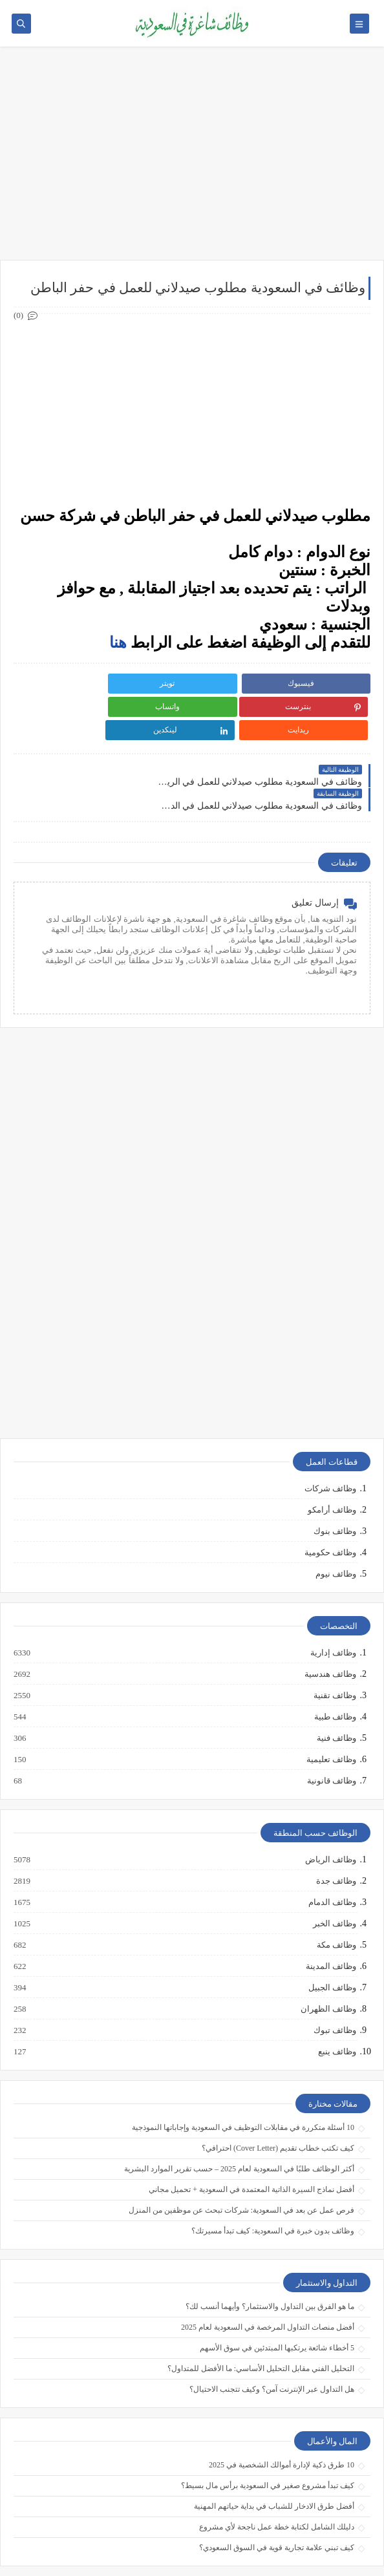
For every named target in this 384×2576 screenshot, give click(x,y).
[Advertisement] (192, 159)
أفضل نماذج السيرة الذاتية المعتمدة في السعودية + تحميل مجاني (251, 2142)
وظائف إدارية (332, 1606)
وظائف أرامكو (332, 1462)
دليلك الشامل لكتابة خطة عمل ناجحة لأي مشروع (276, 2479)
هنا (118, 642)
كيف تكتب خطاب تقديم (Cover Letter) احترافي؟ (278, 2100)
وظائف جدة (335, 1834)
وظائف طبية (334, 1670)
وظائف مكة (335, 1898)
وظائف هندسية (329, 1627)
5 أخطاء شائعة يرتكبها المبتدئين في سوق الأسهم (277, 2300)
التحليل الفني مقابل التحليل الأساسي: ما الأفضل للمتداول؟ (260, 2321)
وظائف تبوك (334, 1983)
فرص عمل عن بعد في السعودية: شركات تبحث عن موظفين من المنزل (241, 2162)
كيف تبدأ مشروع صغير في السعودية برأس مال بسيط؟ (267, 2438)
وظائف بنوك (335, 1484)
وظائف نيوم (335, 1526)
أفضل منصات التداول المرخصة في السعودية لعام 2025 (267, 2279)
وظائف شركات (330, 1441)
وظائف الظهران (327, 1962)
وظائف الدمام (331, 1855)
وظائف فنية (335, 1691)
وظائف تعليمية (330, 1712)
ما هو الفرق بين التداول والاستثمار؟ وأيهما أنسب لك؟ (270, 2259)
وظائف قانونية (331, 1734)
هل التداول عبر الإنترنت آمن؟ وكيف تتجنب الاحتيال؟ (271, 2342)
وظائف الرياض (330, 1812)
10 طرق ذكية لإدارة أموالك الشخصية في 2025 (281, 2417)
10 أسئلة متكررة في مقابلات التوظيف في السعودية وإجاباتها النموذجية (243, 2080)
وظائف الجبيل (331, 1940)
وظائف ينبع (336, 2004)
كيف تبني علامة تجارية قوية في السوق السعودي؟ (276, 2500)
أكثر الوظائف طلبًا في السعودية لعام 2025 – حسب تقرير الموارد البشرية (239, 2121)
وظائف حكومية (330, 1505)
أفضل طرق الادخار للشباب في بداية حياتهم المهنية (274, 2459)
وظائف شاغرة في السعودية (148, 2544)
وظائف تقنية (334, 1648)
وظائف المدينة (330, 1919)
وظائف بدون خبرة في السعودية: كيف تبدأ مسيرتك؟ (272, 2183)
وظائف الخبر (334, 1876)
